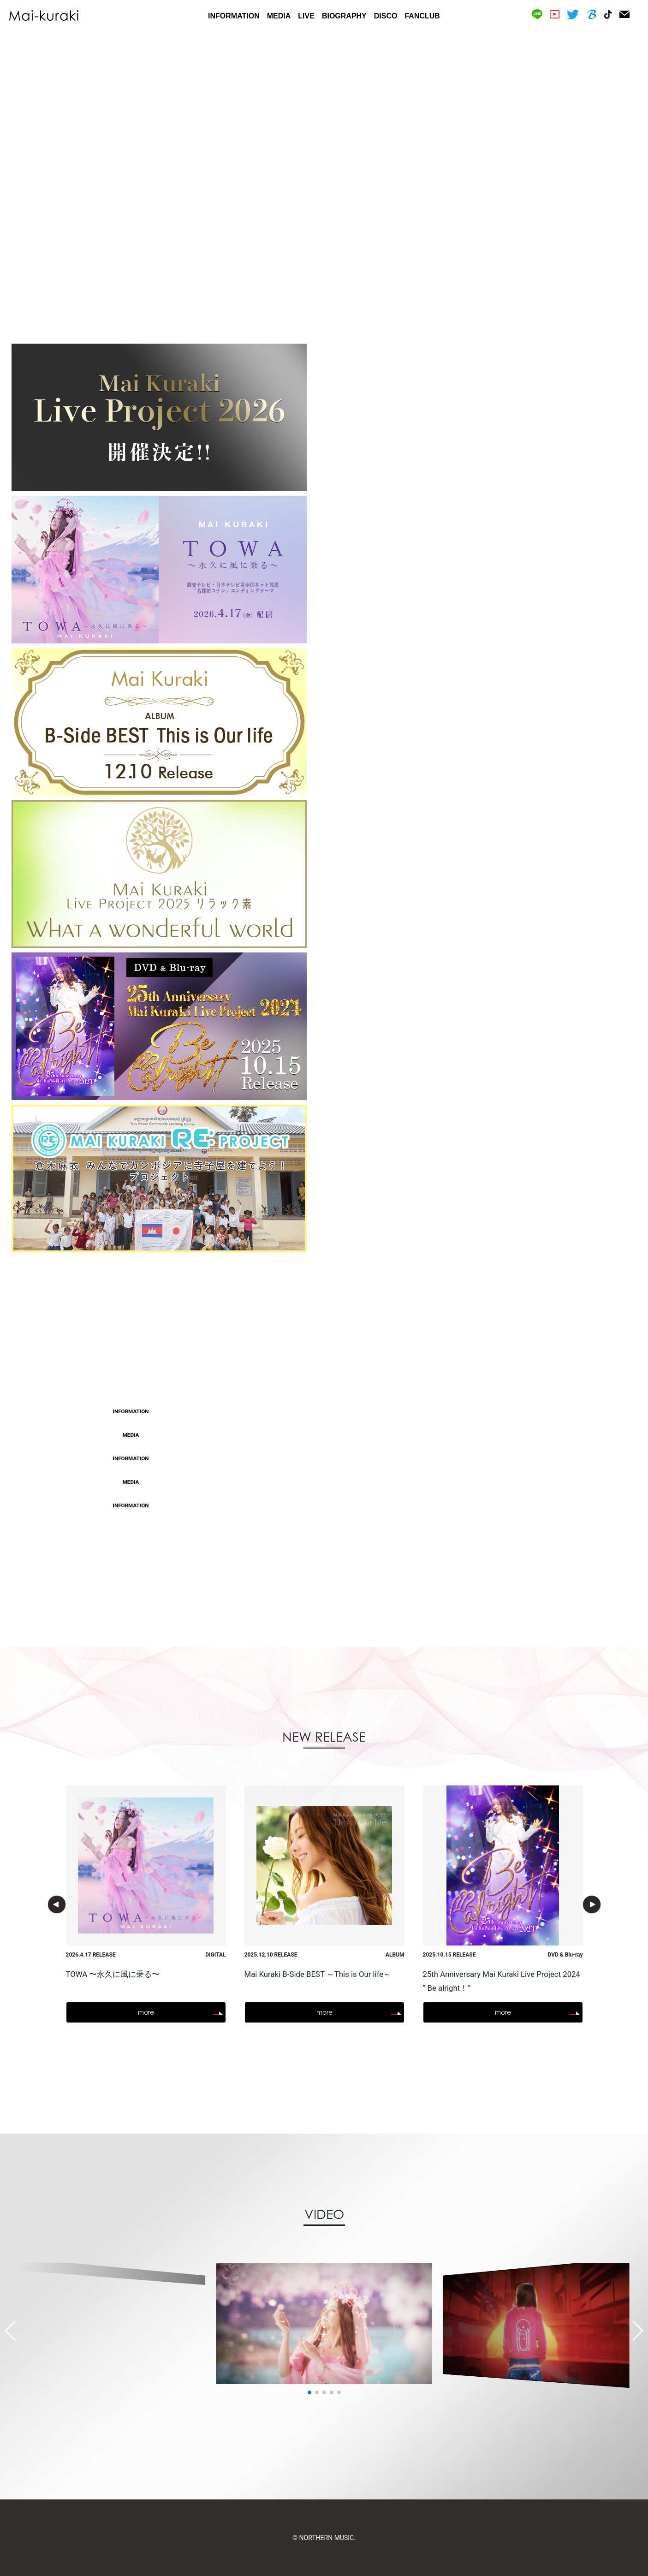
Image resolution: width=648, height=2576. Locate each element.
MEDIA (279, 16)
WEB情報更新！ (281, 1482)
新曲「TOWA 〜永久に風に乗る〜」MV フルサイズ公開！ (342, 1458)
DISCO (386, 16)
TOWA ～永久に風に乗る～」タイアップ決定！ (328, 1435)
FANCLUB (422, 16)
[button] (309, 2392)
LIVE (306, 16)
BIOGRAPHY (344, 16)
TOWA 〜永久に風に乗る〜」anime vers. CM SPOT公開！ (343, 1411)
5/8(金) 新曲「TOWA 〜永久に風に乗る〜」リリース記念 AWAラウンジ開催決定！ (378, 1505)
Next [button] (592, 1904)
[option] (324, 182)
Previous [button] (57, 1904)
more (324, 1555)
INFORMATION (234, 16)
